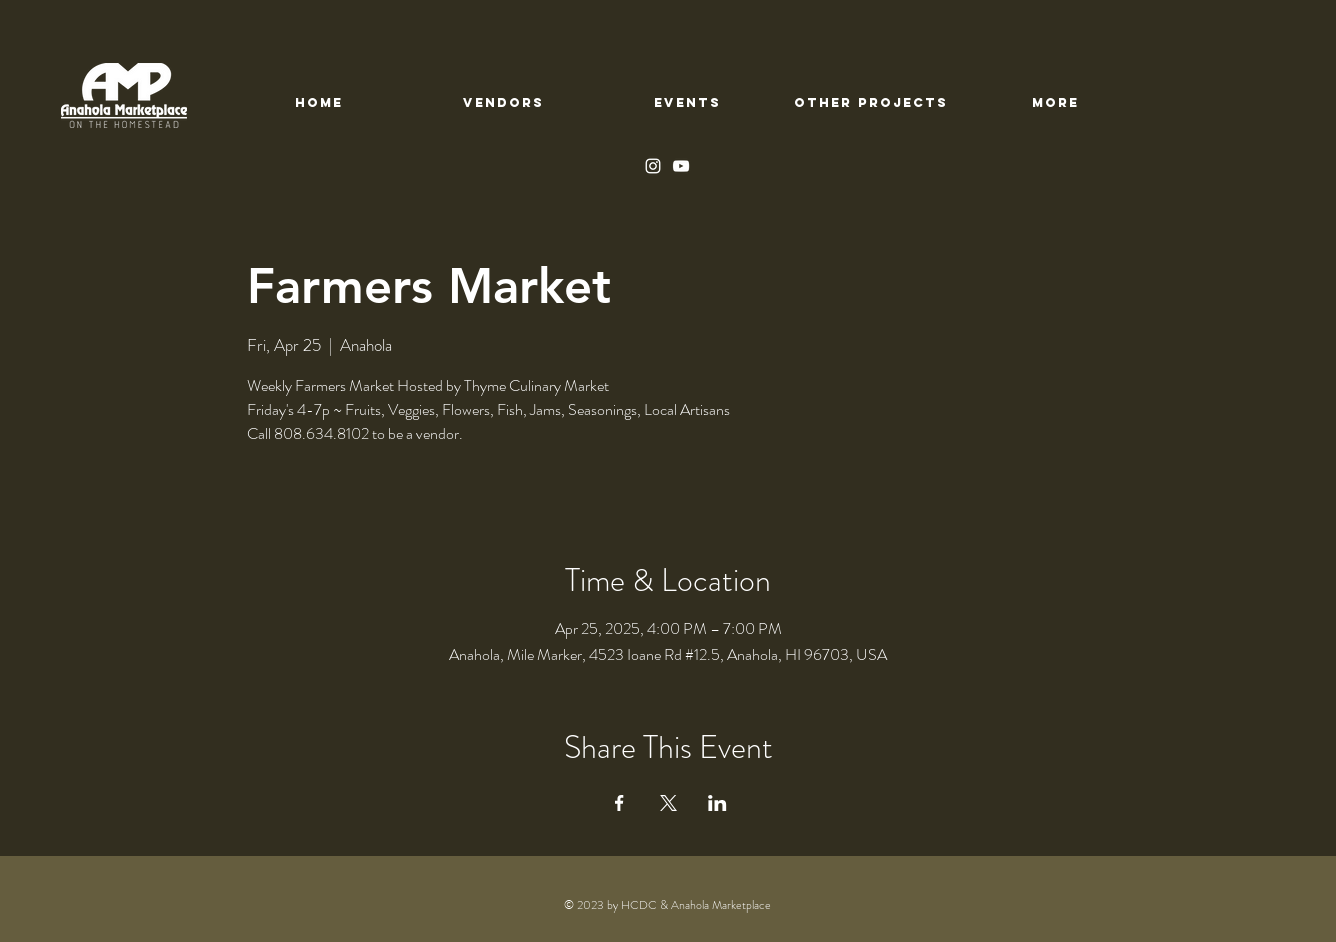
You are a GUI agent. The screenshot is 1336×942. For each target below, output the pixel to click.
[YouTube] (681, 166)
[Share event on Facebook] (619, 803)
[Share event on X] (668, 803)
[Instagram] (653, 166)
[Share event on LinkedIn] (717, 803)
